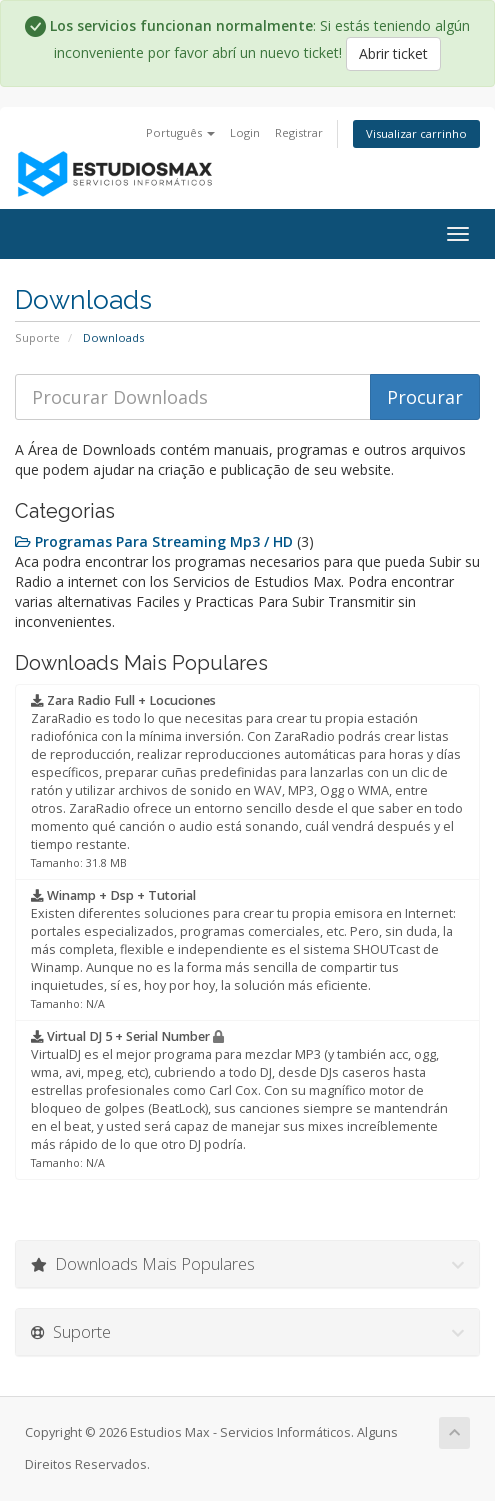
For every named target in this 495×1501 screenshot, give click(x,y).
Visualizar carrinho (416, 133)
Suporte (37, 337)
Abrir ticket (393, 53)
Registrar (299, 132)
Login (245, 132)
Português (180, 132)
